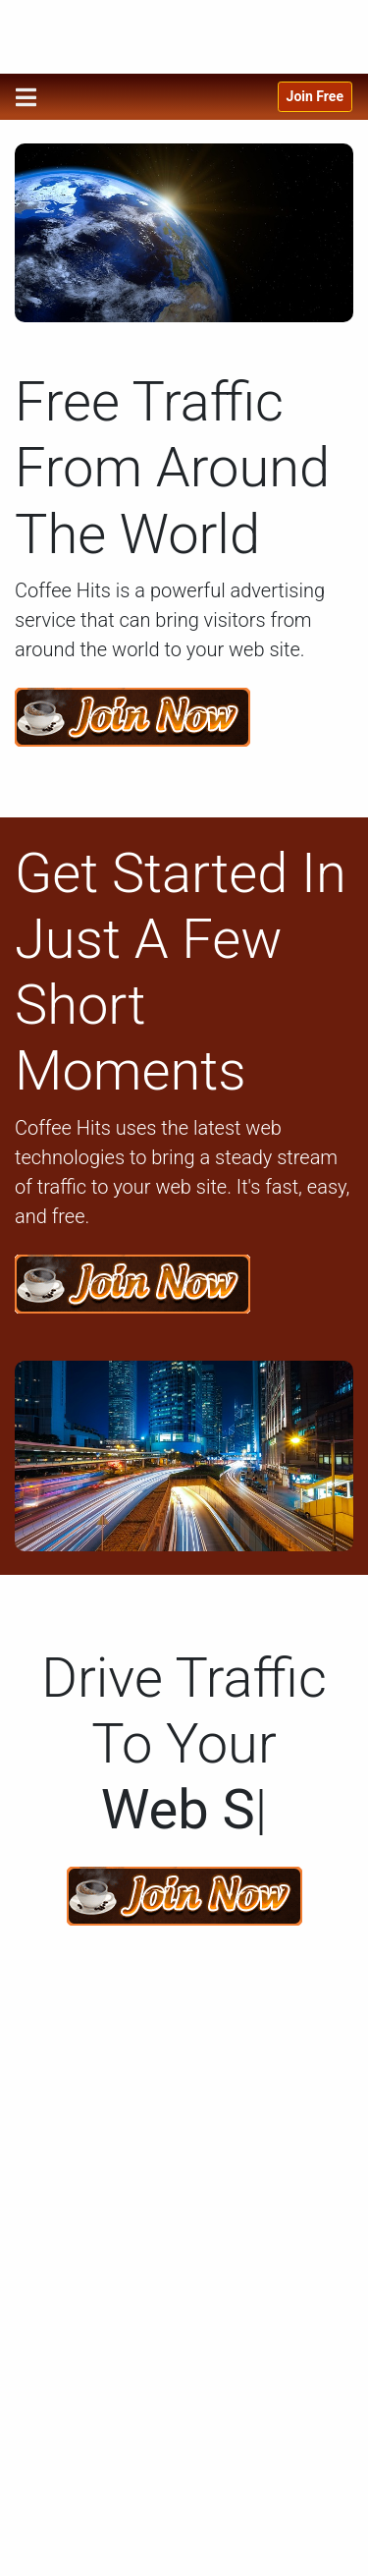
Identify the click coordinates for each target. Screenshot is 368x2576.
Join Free (315, 96)
